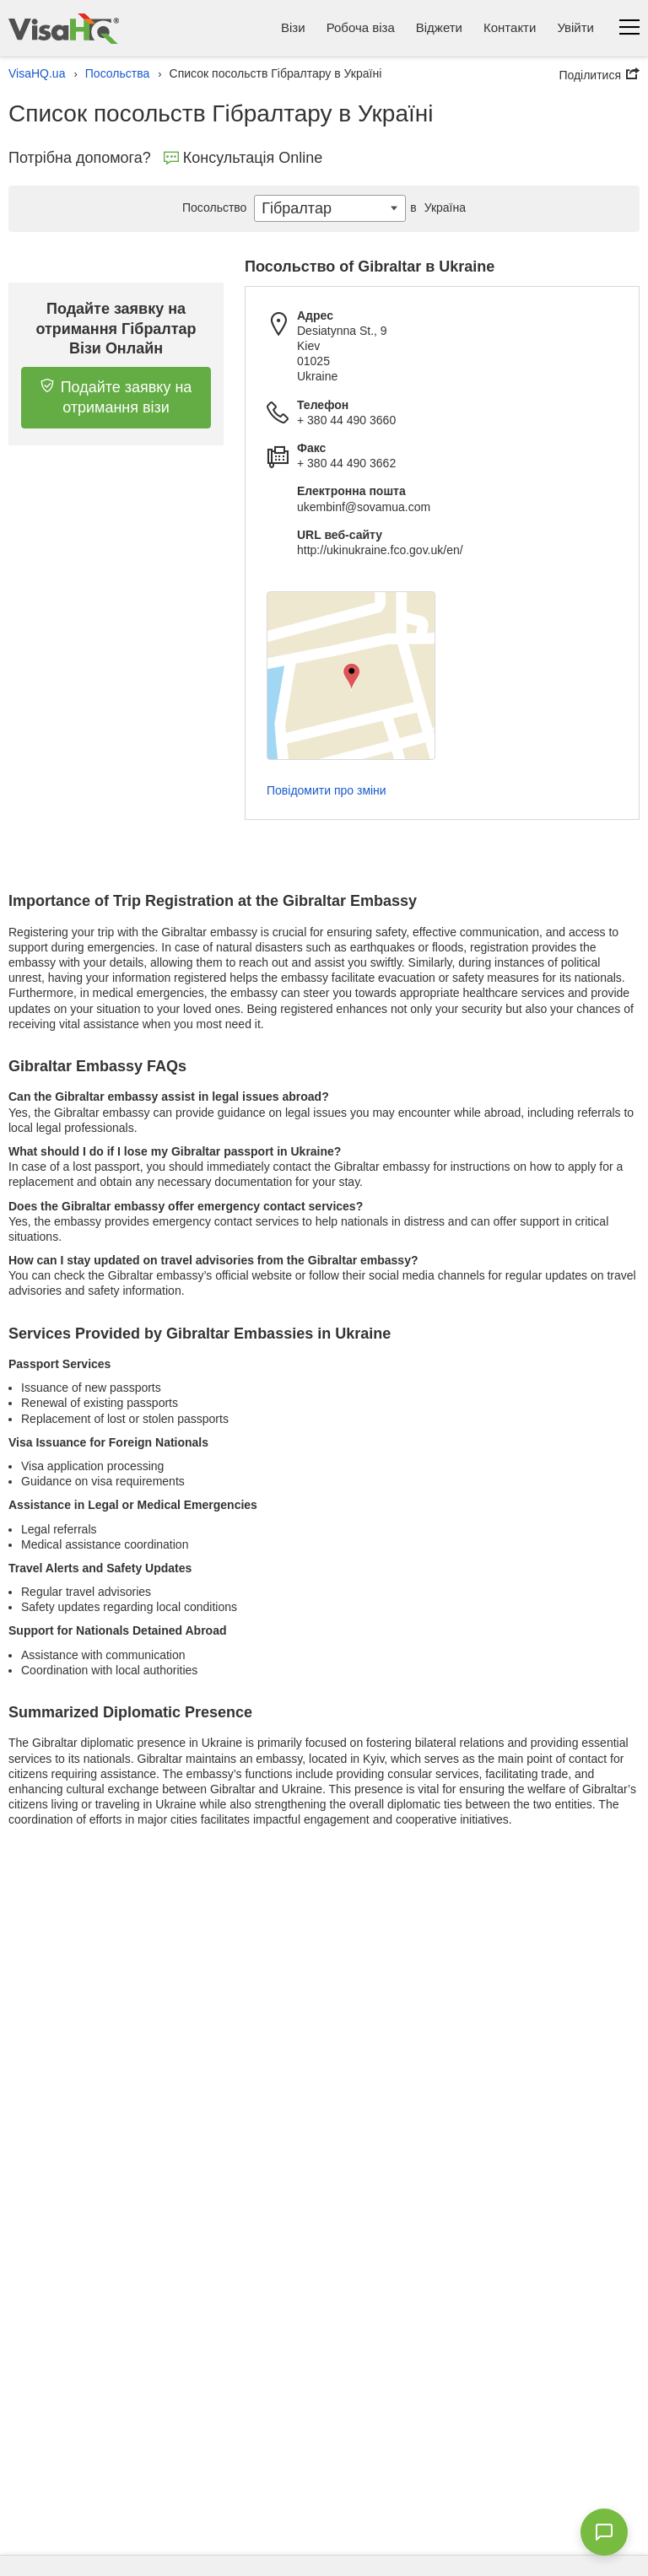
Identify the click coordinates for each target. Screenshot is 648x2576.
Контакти (509, 27)
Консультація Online (243, 157)
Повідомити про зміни (326, 790)
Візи (293, 27)
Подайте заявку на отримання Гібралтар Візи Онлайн (115, 328)
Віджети (439, 27)
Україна (436, 207)
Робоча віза (361, 27)
